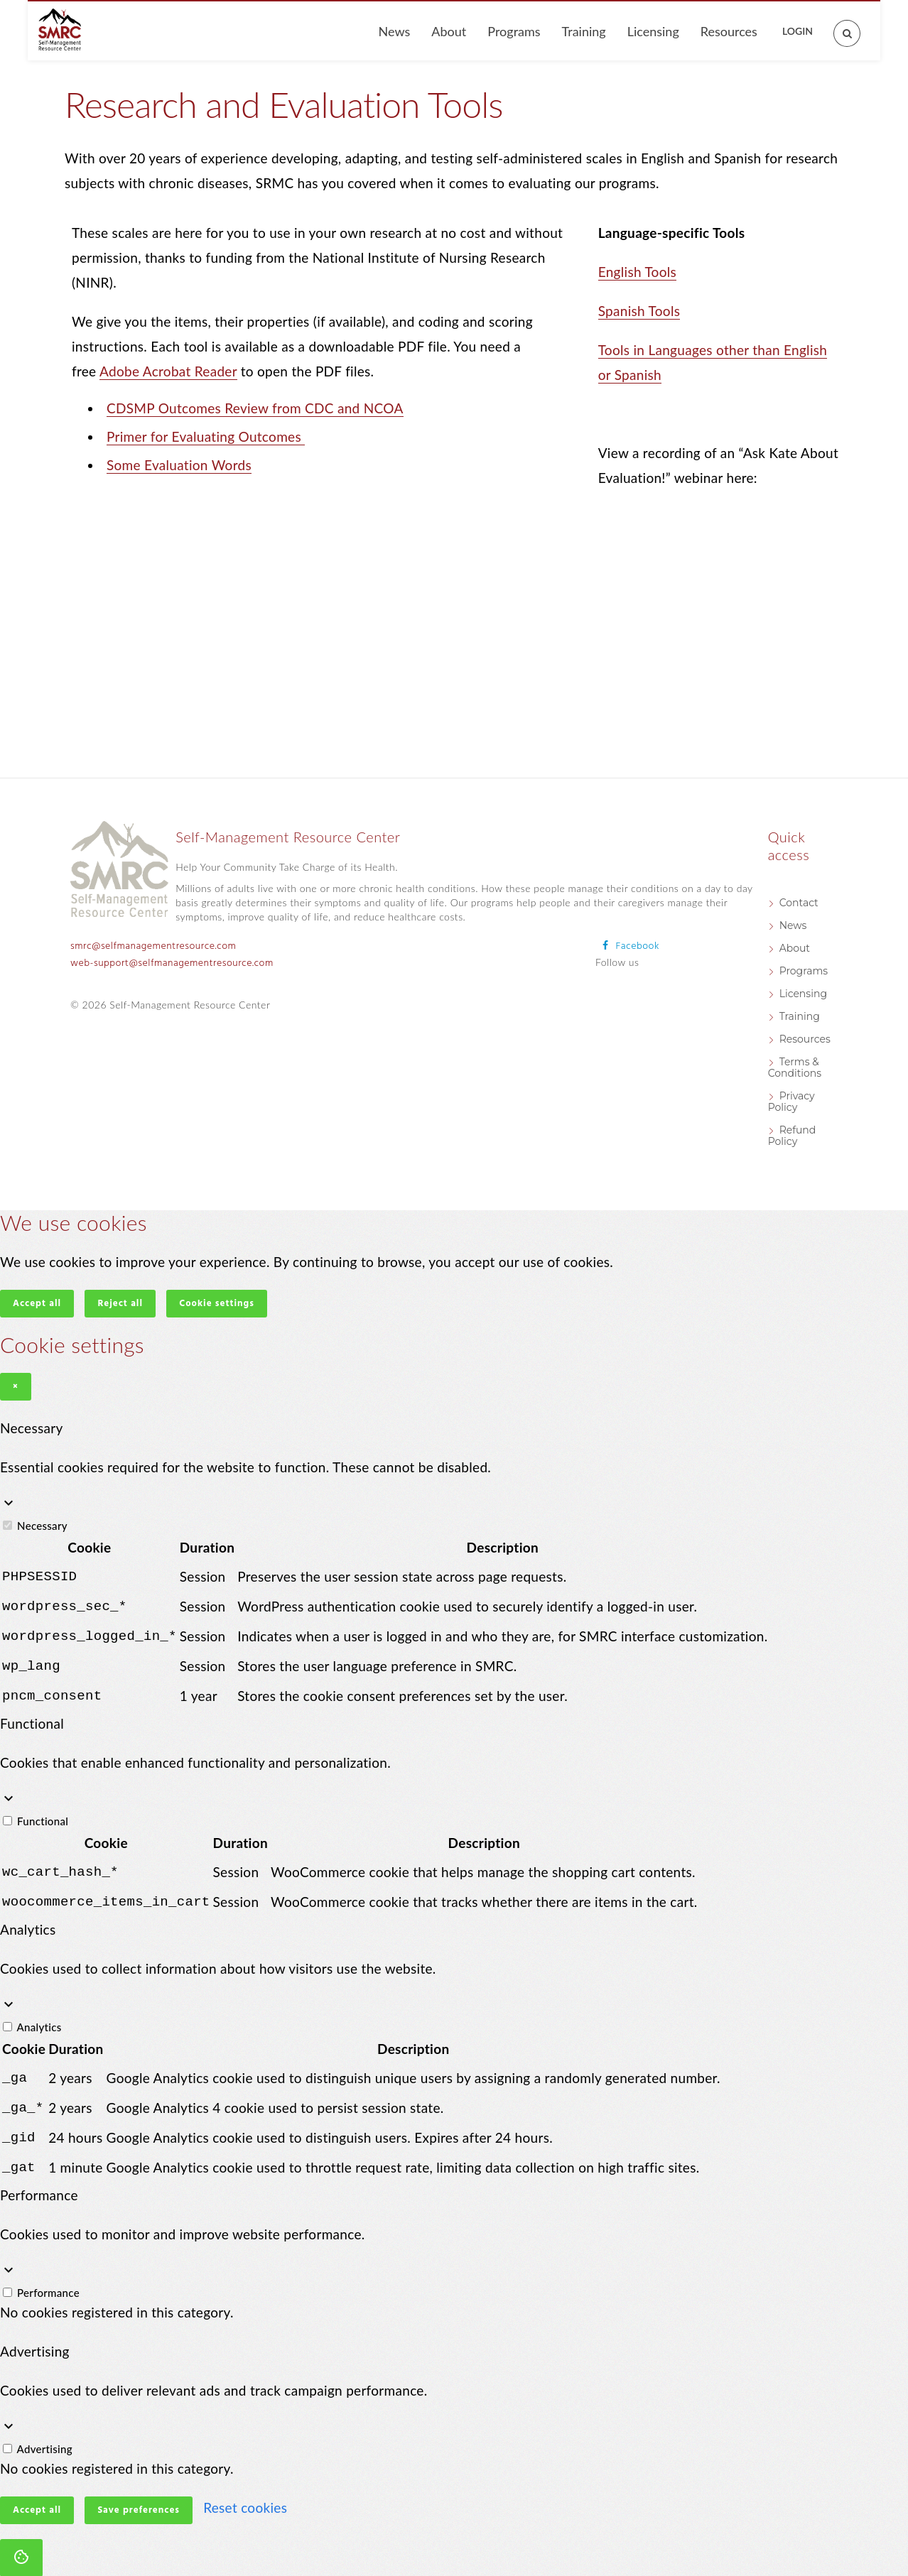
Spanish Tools (639, 311)
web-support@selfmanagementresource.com (172, 963)
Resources (729, 31)
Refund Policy (792, 1136)
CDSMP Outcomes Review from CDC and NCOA (255, 408)
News (395, 31)
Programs (513, 31)
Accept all (37, 1303)
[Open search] (839, 25)
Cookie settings (216, 1303)
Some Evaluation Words (179, 465)
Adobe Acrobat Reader (168, 371)
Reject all (120, 1303)
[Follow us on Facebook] (627, 946)
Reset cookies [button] (245, 2492)
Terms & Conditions (795, 1067)
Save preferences (138, 2494)
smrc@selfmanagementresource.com (153, 946)
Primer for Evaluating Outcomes (206, 436)
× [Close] (15, 1386)
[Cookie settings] (21, 2542)
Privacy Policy (791, 1101)
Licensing (653, 31)
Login (797, 31)
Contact (798, 902)
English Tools (637, 271)
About (448, 31)
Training (584, 31)
